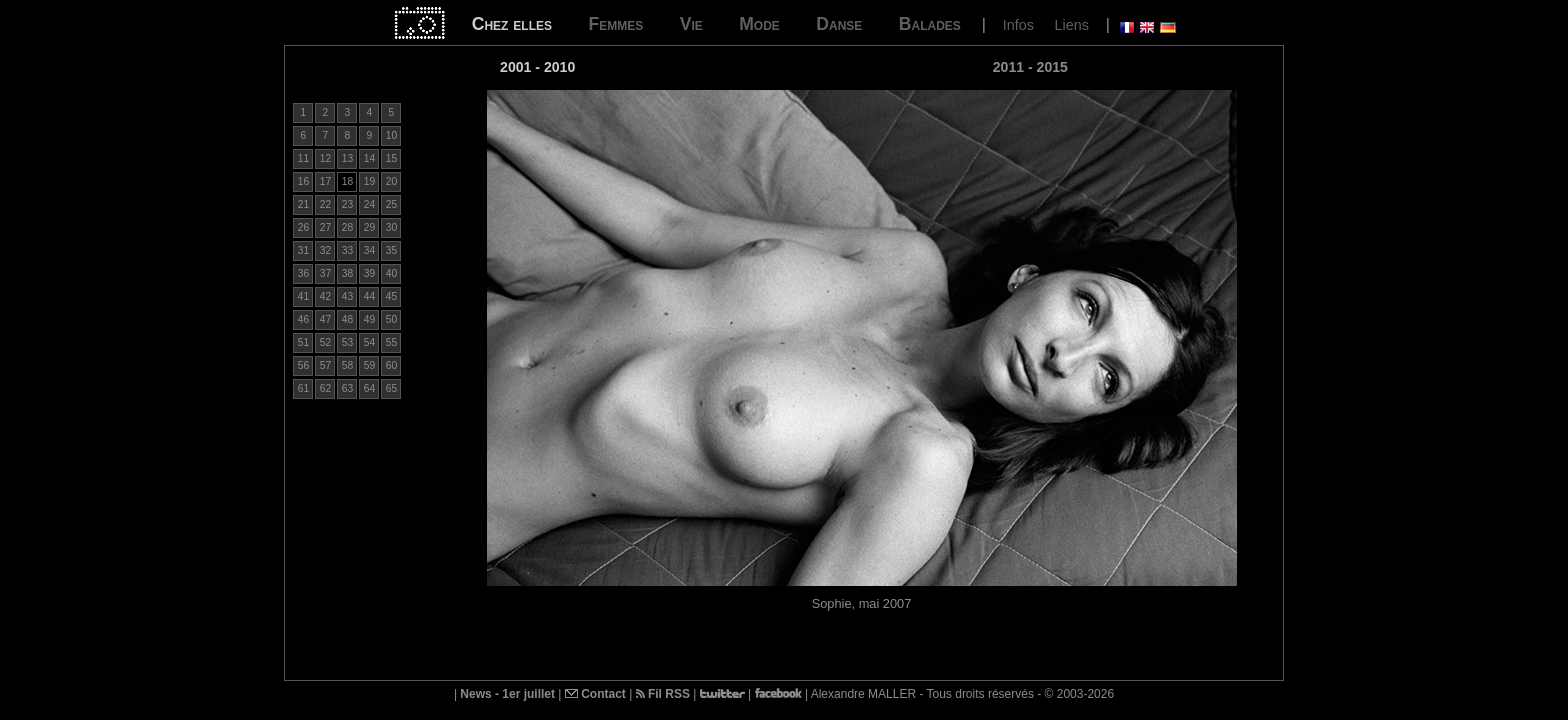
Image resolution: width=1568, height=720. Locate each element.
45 (391, 296)
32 (325, 250)
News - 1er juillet (507, 694)
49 (369, 319)
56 (303, 365)
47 (325, 319)
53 (347, 342)
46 (303, 319)
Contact (595, 694)
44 (369, 296)
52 (325, 342)
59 (369, 365)
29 (369, 227)
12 (325, 158)
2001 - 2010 (537, 67)
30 (391, 227)
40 (391, 273)
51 (303, 342)
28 (347, 227)
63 (347, 388)
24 (369, 204)
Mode (759, 24)
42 (325, 296)
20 (391, 181)
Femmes (615, 24)
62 (325, 388)
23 (347, 204)
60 (391, 365)
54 (369, 342)
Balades (930, 24)
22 (325, 204)
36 (303, 273)
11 (303, 158)
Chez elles (512, 24)
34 (369, 250)
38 (347, 273)
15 (391, 158)
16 (303, 181)
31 (303, 250)
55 (391, 342)
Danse (839, 24)
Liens (1071, 25)
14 (369, 158)
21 (303, 204)
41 (303, 296)
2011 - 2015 (1030, 67)
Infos (1018, 25)
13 (347, 158)
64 (369, 388)
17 (325, 181)
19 (369, 181)
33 (347, 250)
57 (325, 365)
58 (347, 365)
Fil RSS (663, 694)
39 (369, 273)
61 (303, 388)
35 (391, 250)
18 (347, 181)
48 (347, 319)
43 (347, 296)
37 (325, 273)
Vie (691, 24)
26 (303, 227)
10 (391, 135)
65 (391, 388)
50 (391, 319)
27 (325, 227)
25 (391, 204)
